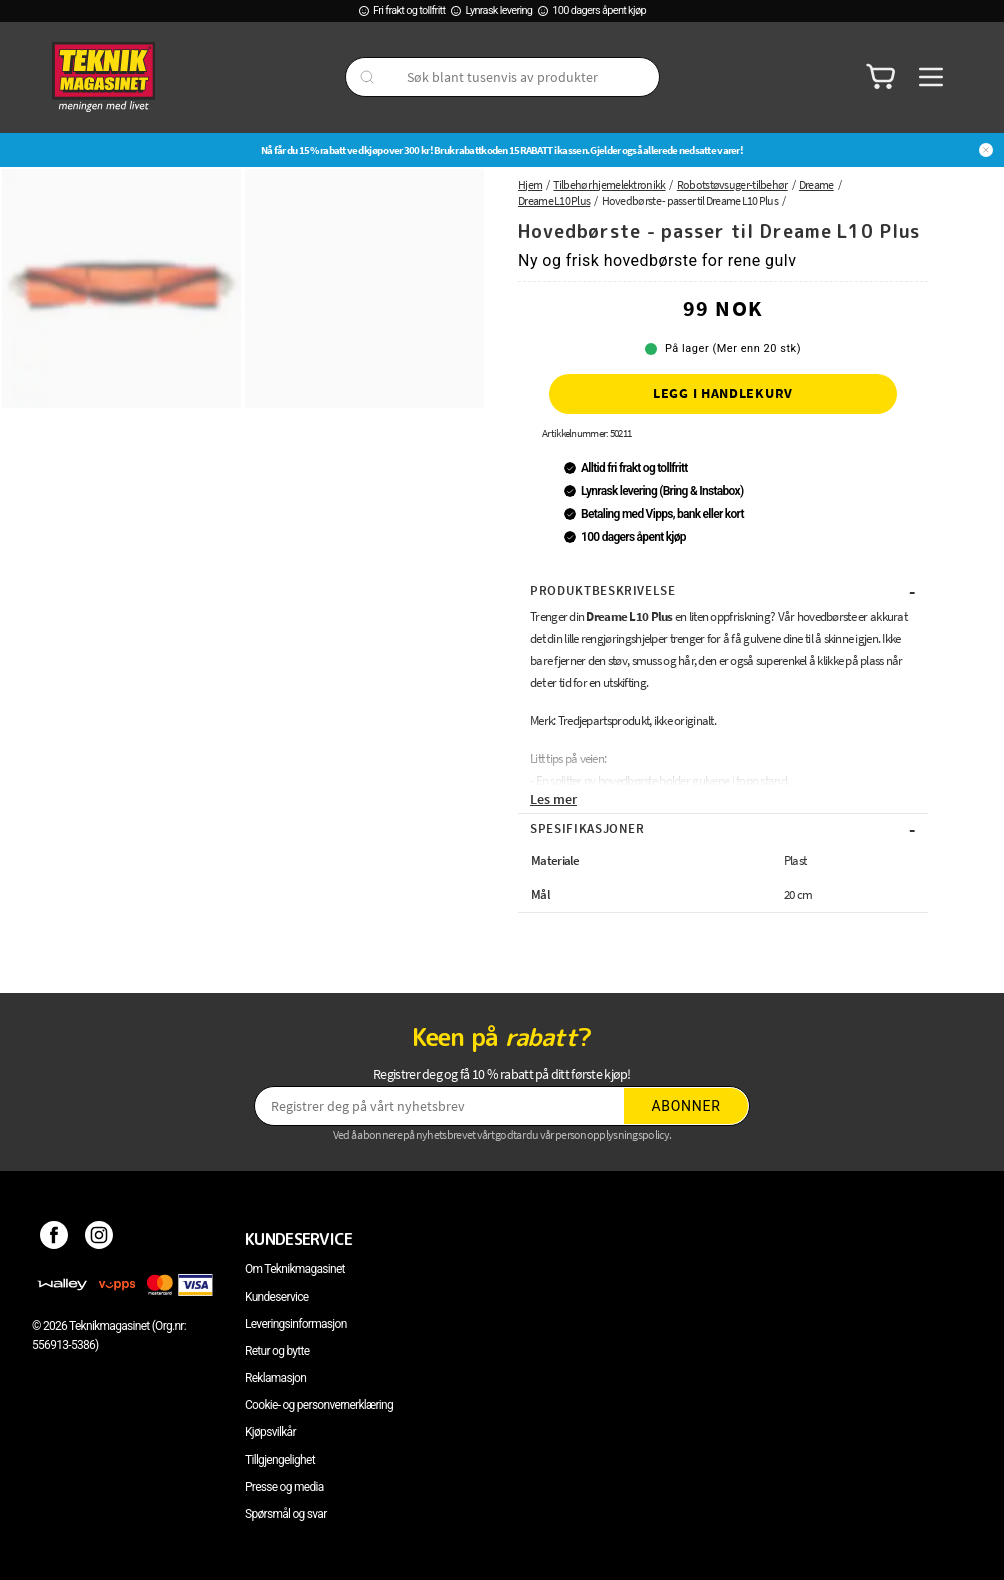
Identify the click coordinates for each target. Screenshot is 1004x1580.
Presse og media (284, 1487)
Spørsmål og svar (286, 1514)
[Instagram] (99, 1239)
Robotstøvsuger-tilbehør (732, 184)
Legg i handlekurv (723, 393)
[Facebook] (54, 1239)
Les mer (553, 799)
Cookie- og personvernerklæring (319, 1405)
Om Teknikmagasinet (295, 1269)
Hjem (530, 184)
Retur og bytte (277, 1351)
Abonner (686, 1106)
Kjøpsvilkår (270, 1432)
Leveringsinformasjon (296, 1324)
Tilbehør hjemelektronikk (609, 184)
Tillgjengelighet (280, 1460)
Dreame (816, 184)
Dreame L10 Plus (554, 200)
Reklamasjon (275, 1378)
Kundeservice (276, 1297)
